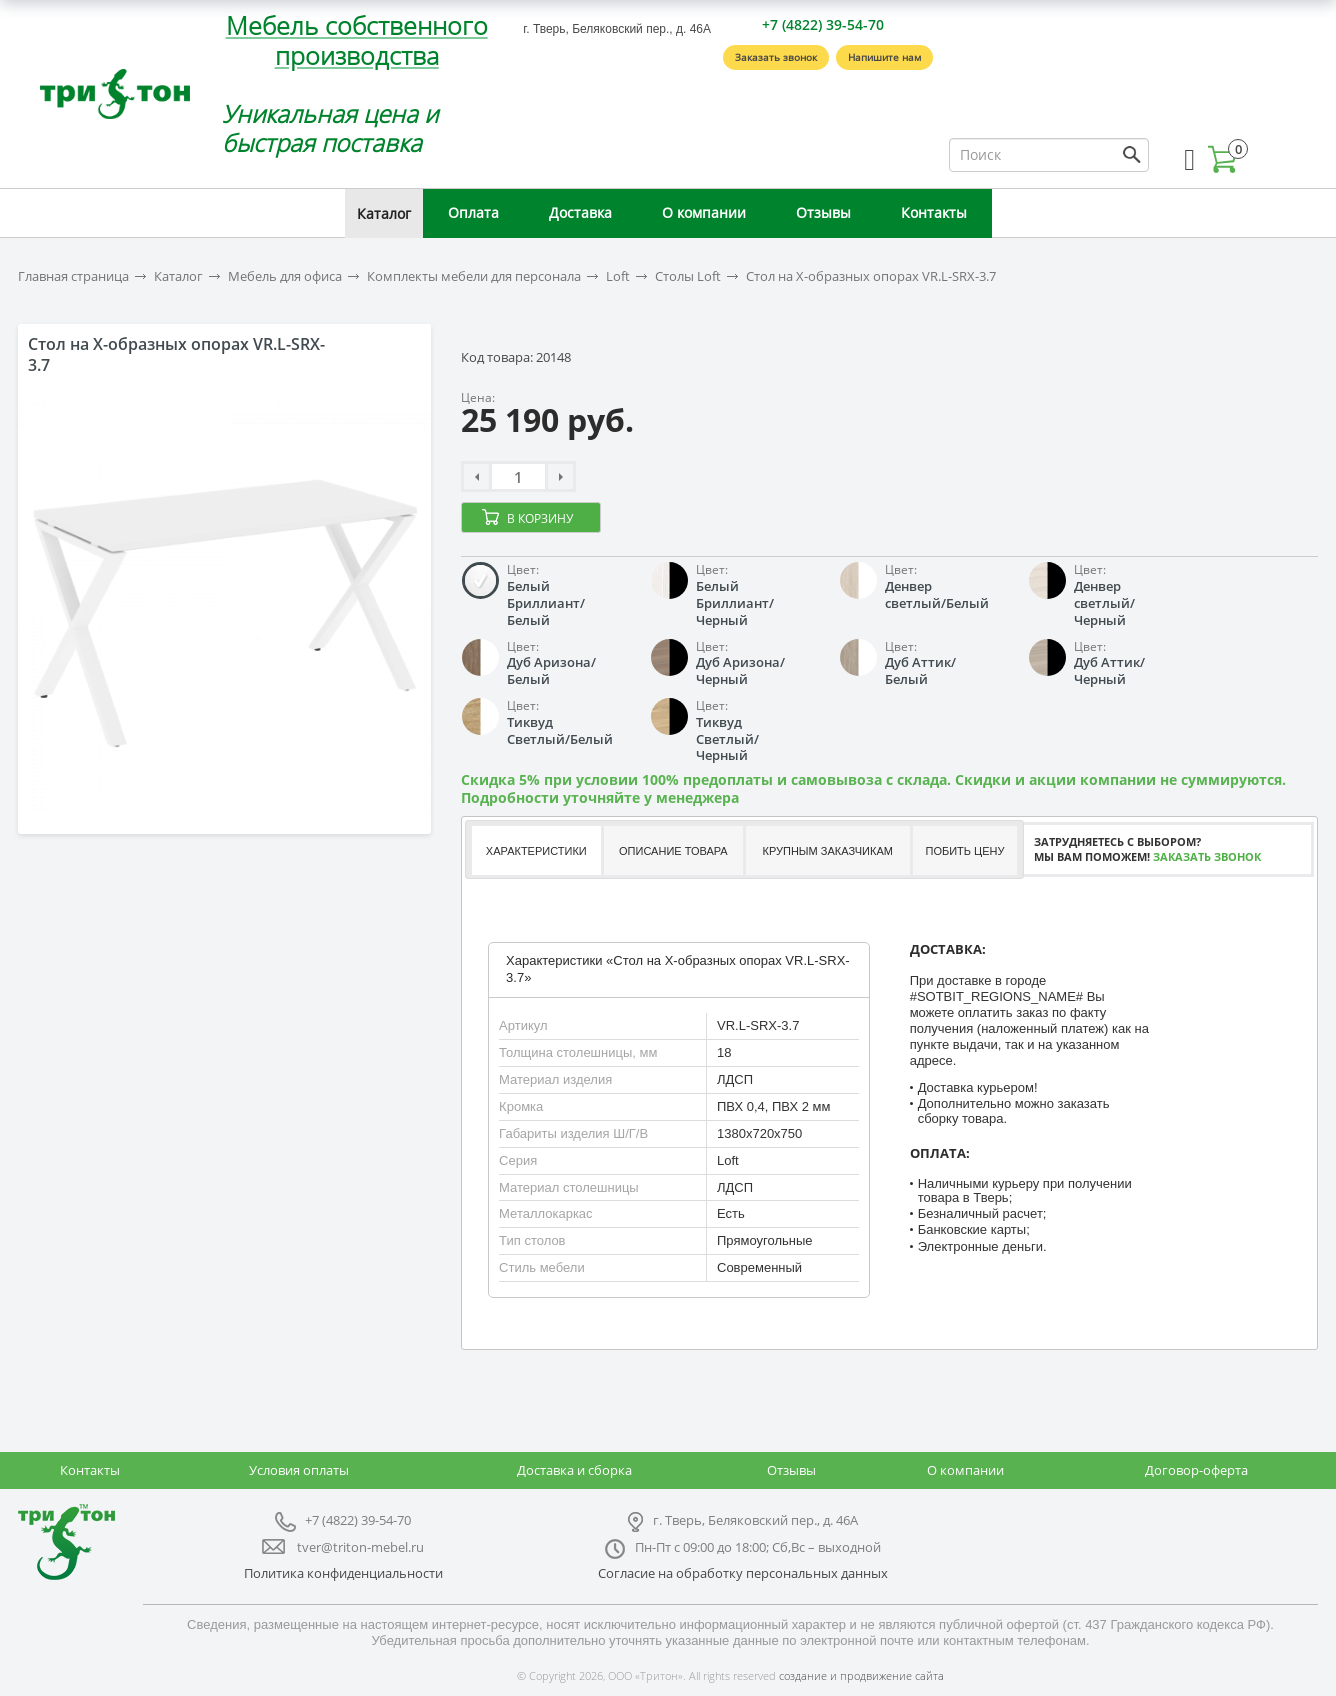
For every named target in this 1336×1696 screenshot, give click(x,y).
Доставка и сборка (574, 1470)
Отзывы (823, 212)
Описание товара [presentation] (673, 851)
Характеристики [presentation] (536, 851)
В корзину (540, 518)
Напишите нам (884, 57)
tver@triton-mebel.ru (360, 1547)
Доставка (580, 212)
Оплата (473, 212)
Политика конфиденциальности (343, 1573)
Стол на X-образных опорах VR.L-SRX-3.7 (871, 276)
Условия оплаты (299, 1470)
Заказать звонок (776, 57)
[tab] (535, 850)
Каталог (384, 213)
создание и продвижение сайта (861, 1675)
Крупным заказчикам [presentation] (827, 851)
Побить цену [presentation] (965, 851)
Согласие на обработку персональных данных (743, 1573)
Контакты (934, 212)
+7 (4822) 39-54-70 (823, 24)
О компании (704, 212)
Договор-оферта (1196, 1470)
